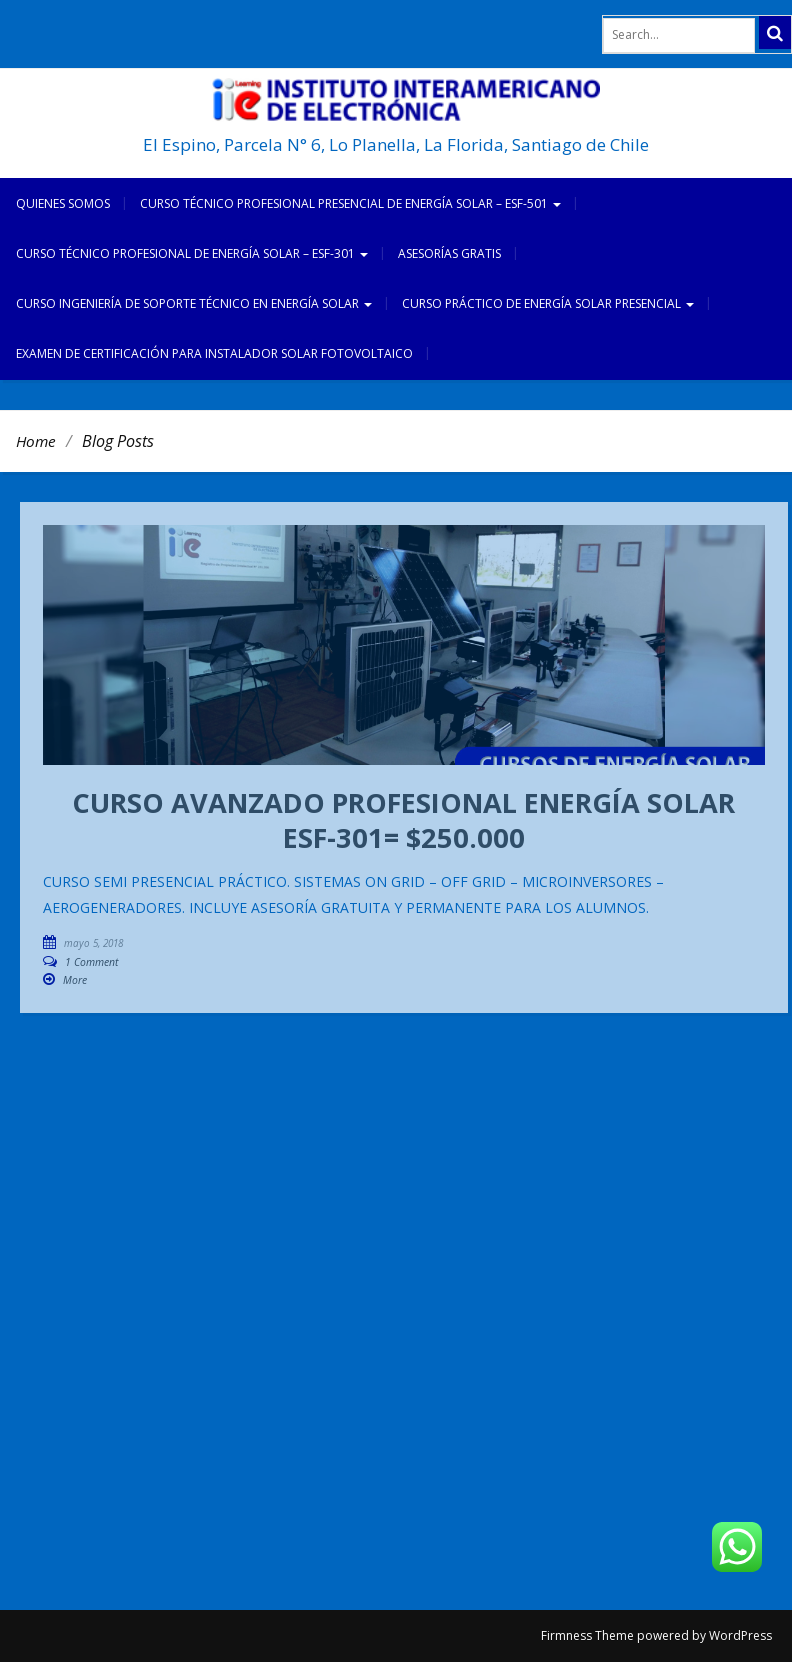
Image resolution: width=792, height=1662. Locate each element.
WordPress (740, 1635)
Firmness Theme (587, 1635)
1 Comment (91, 962)
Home (36, 441)
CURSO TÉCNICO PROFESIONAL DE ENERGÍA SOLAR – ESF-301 (192, 253)
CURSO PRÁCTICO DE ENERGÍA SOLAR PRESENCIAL (548, 303)
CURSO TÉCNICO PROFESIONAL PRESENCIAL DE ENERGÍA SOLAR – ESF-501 (350, 203)
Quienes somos (63, 203)
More (75, 980)
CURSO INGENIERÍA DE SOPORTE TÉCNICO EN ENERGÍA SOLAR (194, 303)
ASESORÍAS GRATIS (449, 253)
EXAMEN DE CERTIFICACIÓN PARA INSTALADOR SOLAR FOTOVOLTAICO (214, 353)
